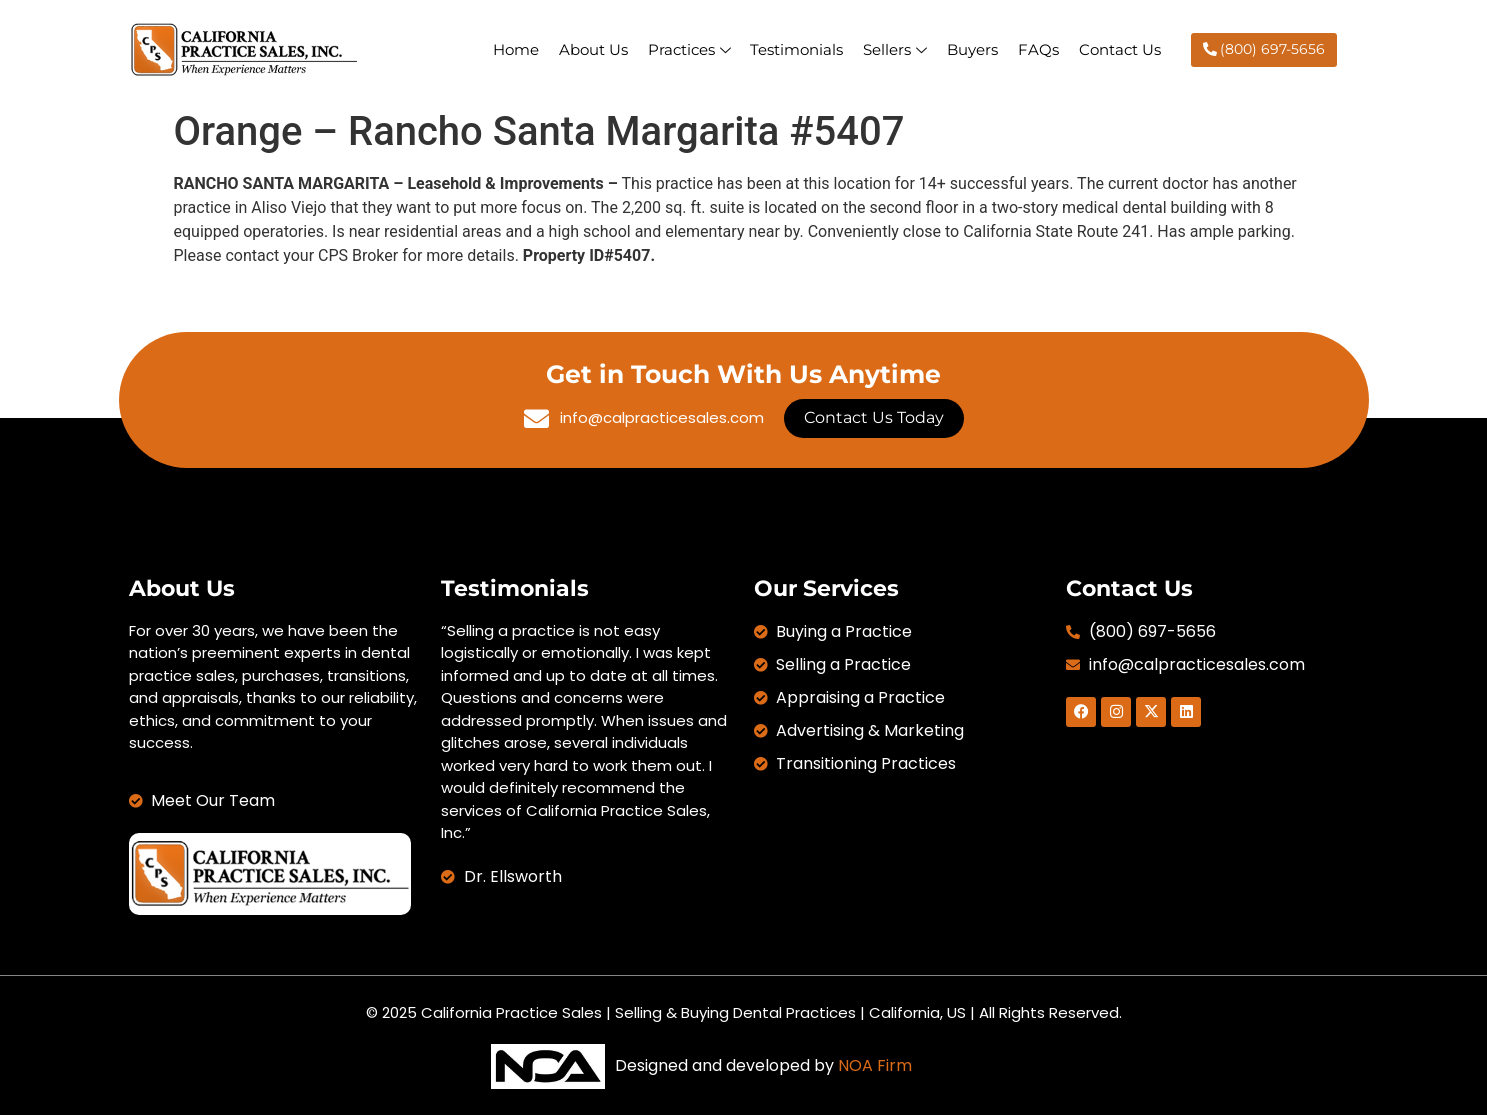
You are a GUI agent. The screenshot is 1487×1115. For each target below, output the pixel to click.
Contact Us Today (874, 417)
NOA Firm (875, 1065)
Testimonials (796, 49)
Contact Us (1120, 49)
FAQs (1038, 49)
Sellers (895, 49)
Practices (688, 49)
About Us (592, 49)
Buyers (972, 49)
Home (515, 49)
